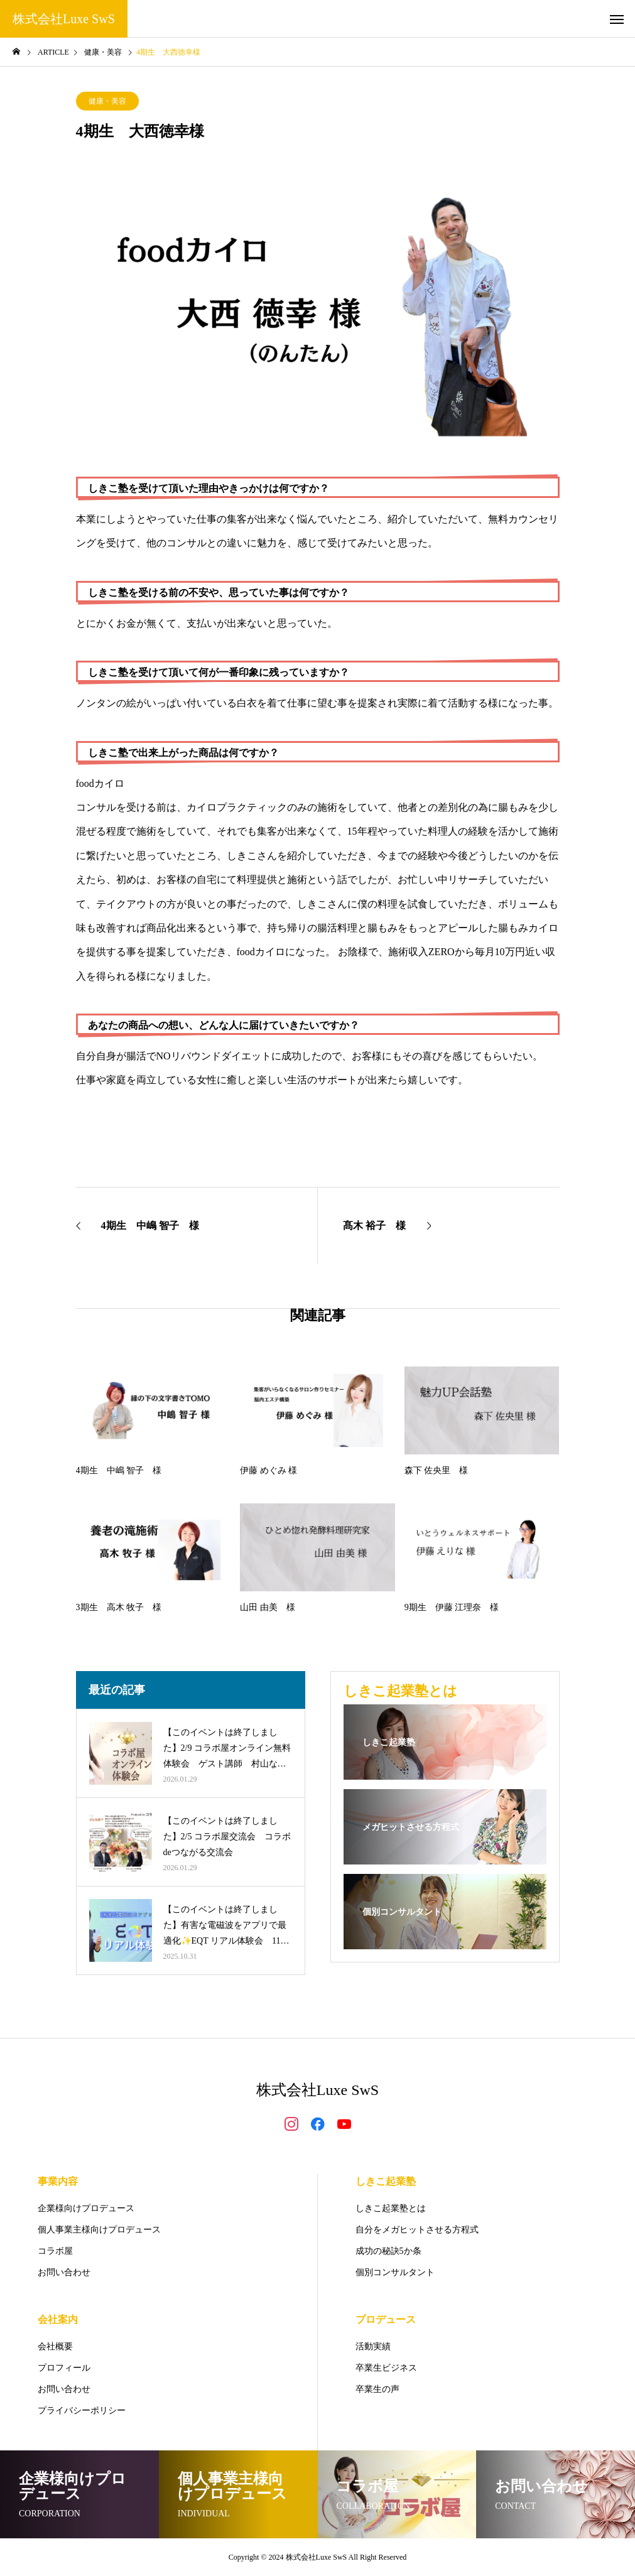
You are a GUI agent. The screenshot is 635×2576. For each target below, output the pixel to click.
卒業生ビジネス (386, 2368)
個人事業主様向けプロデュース (99, 2229)
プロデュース (385, 2319)
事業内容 (58, 2181)
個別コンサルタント (395, 2272)
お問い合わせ (64, 2272)
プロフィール (64, 2368)
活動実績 (373, 2346)
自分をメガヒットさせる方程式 (417, 2229)
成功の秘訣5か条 (388, 2251)
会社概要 (55, 2346)
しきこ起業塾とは (390, 2208)
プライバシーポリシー (82, 2410)
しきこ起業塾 (385, 2181)
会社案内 (58, 2319)
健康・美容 (107, 101)
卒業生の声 (377, 2389)
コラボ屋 (55, 2251)
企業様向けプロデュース (86, 2208)
